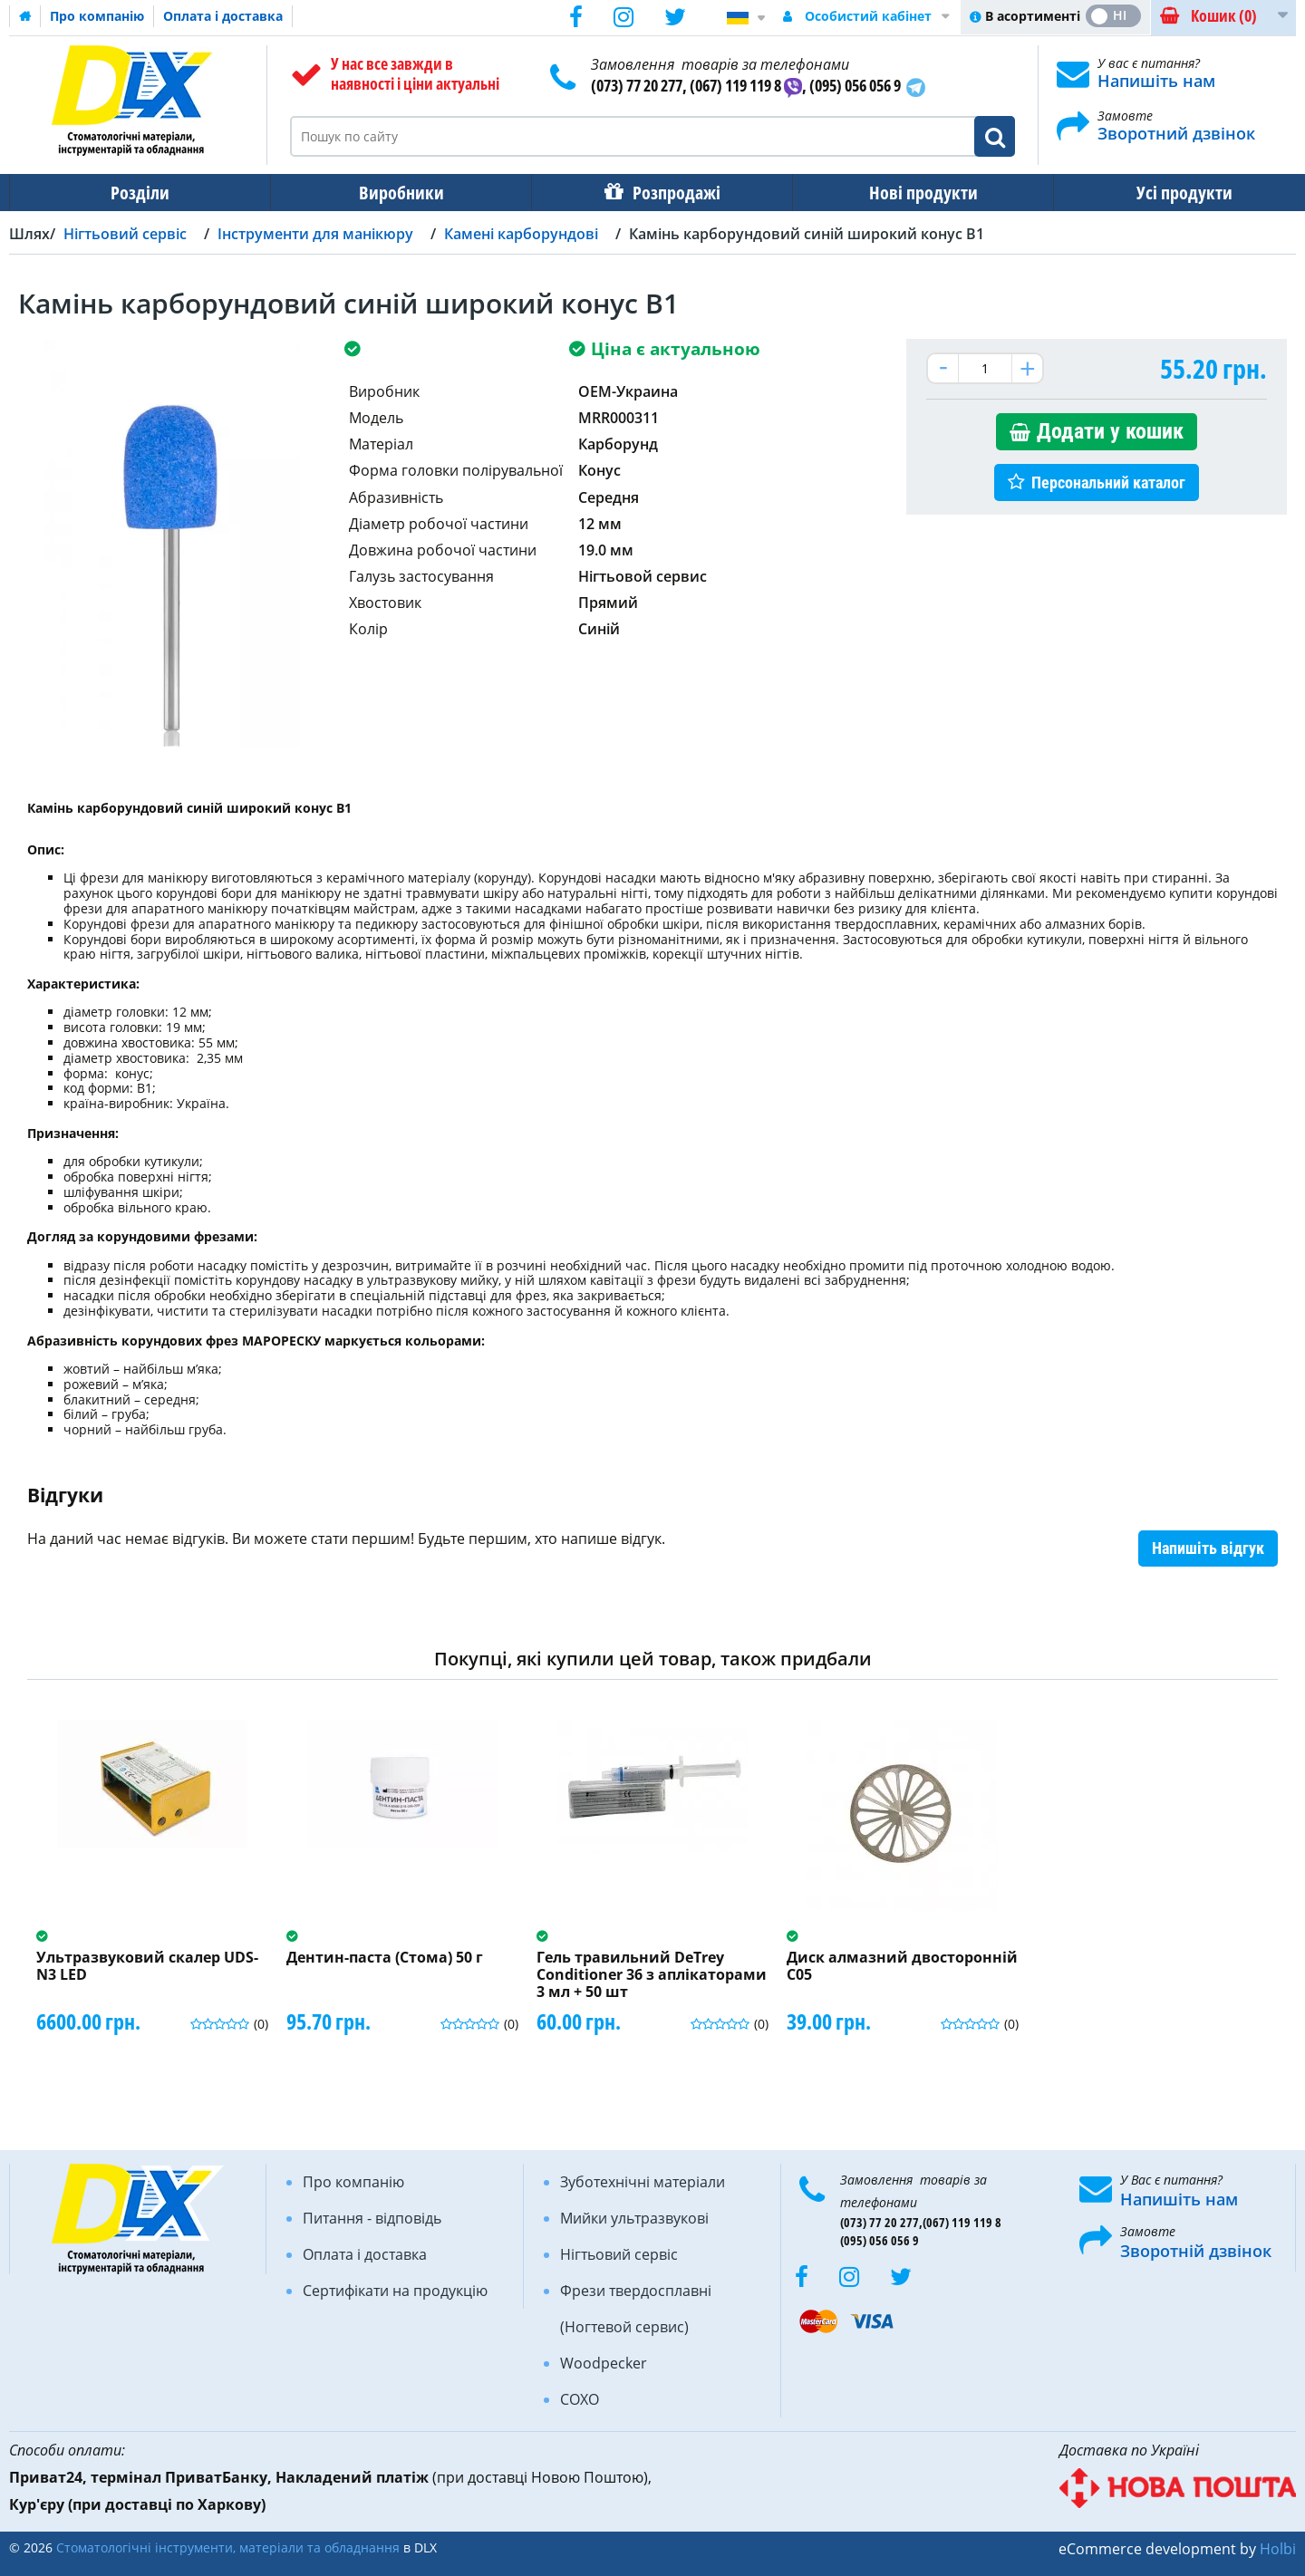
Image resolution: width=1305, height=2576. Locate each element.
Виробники (396, 192)
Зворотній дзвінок (1195, 2251)
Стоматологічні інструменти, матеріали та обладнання (228, 2547)
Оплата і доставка (223, 15)
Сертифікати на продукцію (395, 2291)
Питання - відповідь (372, 2218)
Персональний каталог (1108, 482)
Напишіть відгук (1208, 1548)
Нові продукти (910, 192)
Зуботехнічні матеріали (642, 2182)
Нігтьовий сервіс (619, 2254)
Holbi (1278, 2549)
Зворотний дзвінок (1176, 133)
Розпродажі (667, 192)
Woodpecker (603, 2363)
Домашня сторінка (25, 16)
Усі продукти (1168, 192)
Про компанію (97, 15)
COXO (579, 2399)
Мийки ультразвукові (634, 2218)
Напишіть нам (1156, 80)
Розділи (138, 192)
